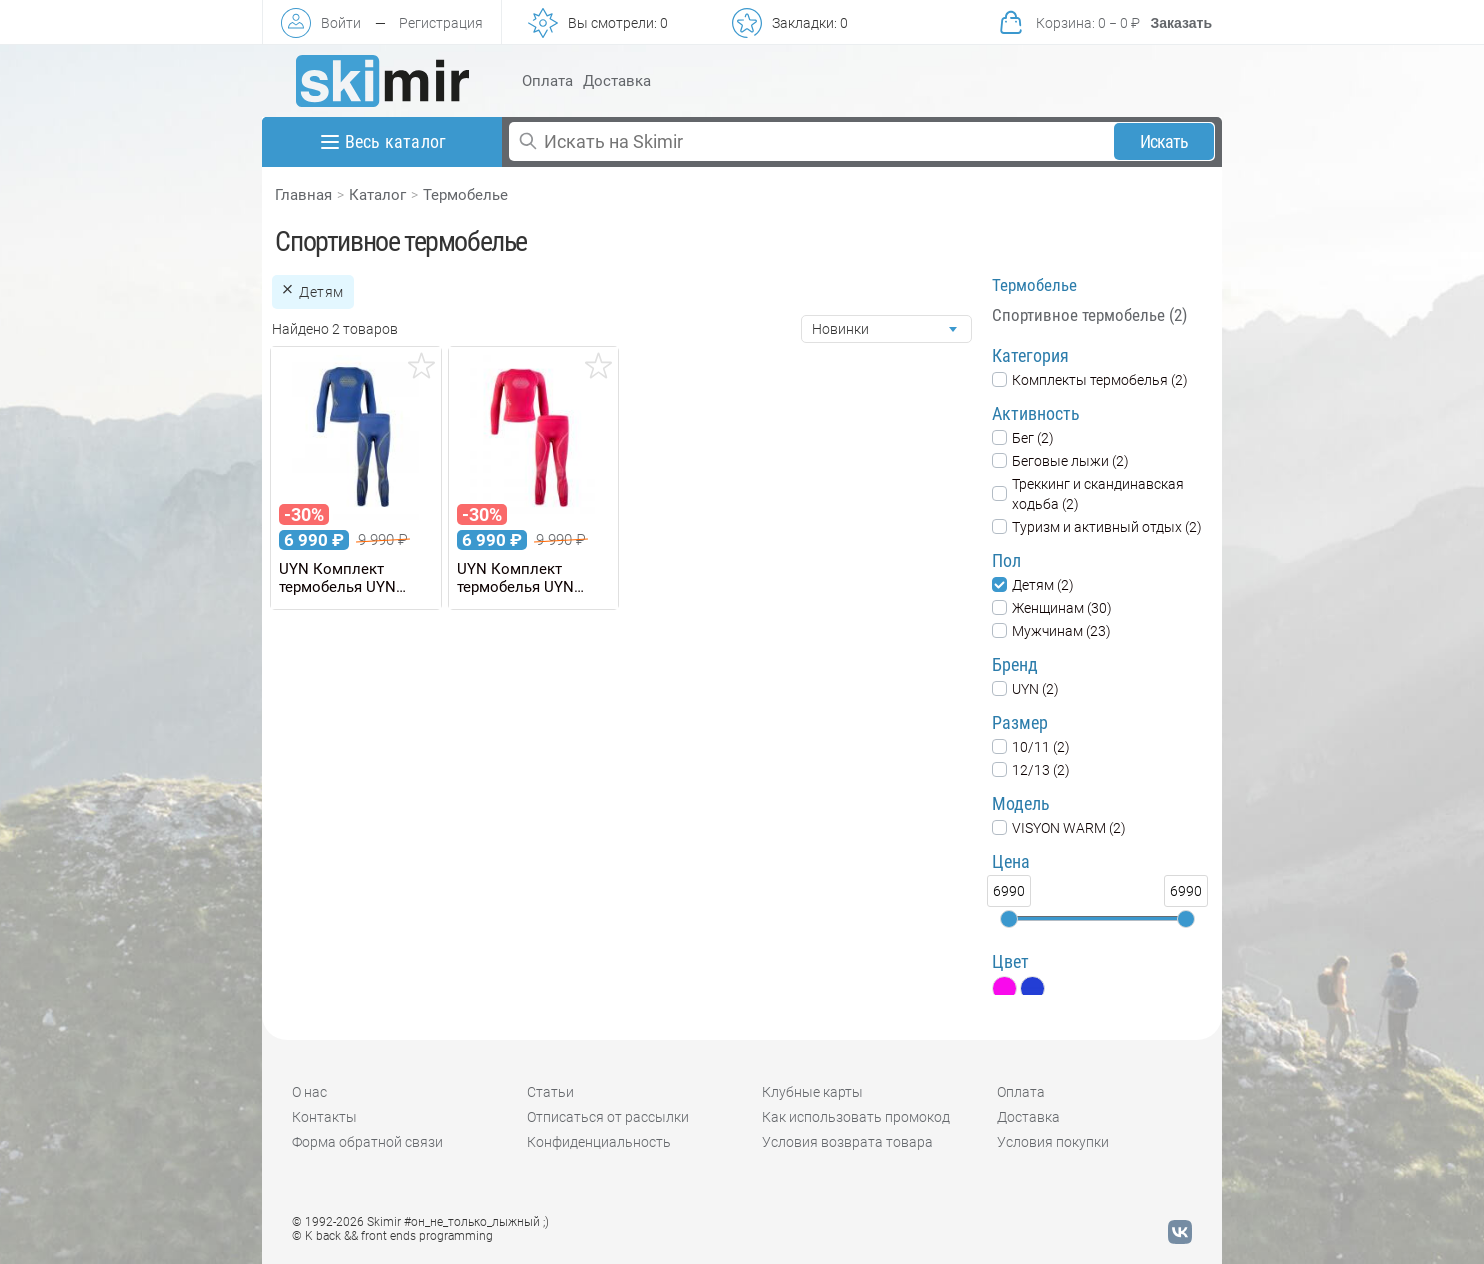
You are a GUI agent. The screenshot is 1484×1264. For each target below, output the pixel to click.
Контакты (324, 1117)
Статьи (550, 1092)
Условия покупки (1053, 1142)
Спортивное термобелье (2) (1089, 315)
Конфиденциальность (599, 1142)
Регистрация (441, 23)
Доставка (617, 81)
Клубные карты (812, 1092)
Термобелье (465, 195)
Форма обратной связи (367, 1142)
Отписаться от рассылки (608, 1117)
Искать (1164, 141)
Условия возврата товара (847, 1142)
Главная (303, 195)
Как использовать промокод (856, 1117)
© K (392, 1236)
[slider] (1009, 919)
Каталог (377, 195)
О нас (309, 1092)
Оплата (547, 81)
